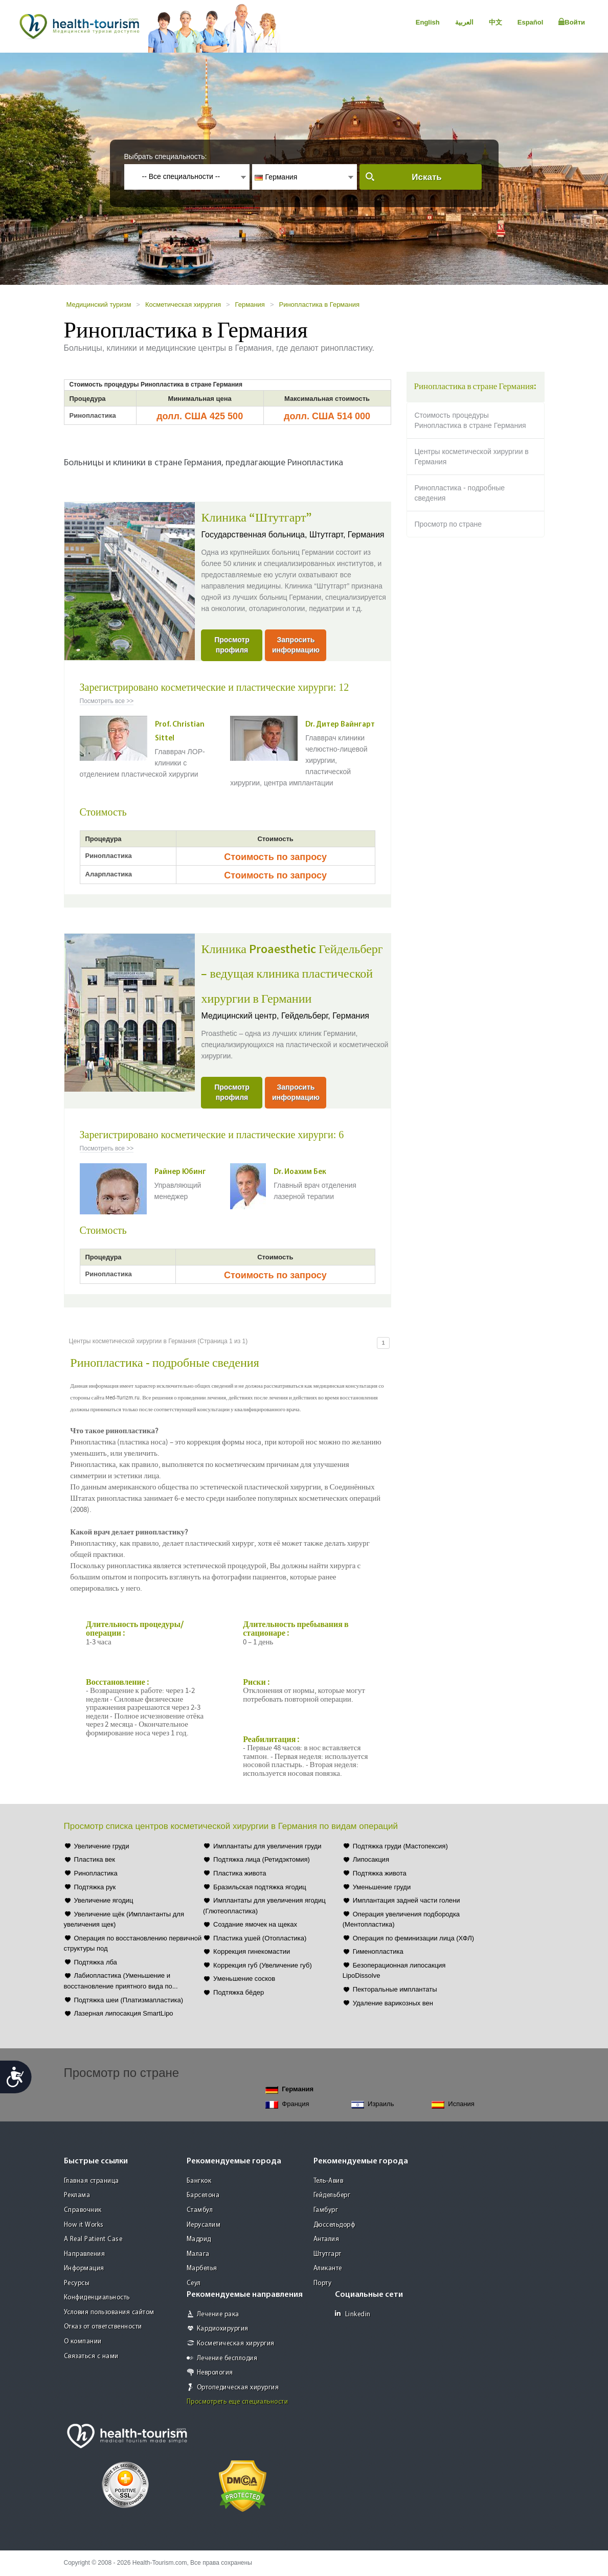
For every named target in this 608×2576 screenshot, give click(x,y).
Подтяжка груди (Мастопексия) (400, 1846)
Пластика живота (239, 1873)
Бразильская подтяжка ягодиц (259, 1887)
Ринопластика (96, 1873)
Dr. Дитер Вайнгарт (340, 725)
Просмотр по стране (448, 524)
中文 (495, 22)
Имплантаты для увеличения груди (267, 1846)
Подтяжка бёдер (238, 1992)
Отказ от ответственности (103, 2326)
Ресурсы (77, 2283)
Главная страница (91, 2181)
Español (530, 22)
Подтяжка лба (95, 1962)
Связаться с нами (91, 2356)
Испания (453, 2104)
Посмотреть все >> (107, 701)
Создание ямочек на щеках (255, 1924)
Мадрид (199, 2239)
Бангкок (199, 2181)
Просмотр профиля (232, 645)
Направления (84, 2254)
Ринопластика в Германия (319, 304)
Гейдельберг (332, 2195)
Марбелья (202, 2268)
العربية (464, 22)
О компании (83, 2341)
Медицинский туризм (98, 304)
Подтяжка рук (95, 1887)
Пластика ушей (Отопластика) (259, 1938)
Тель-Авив (328, 2181)
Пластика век (94, 1859)
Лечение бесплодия (227, 2358)
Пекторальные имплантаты (395, 1989)
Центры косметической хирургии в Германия (472, 456)
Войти (571, 22)
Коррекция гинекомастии (251, 1951)
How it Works (84, 2225)
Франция (287, 2104)
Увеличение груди (101, 1846)
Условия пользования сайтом (109, 2312)
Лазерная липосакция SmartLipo (123, 2013)
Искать (426, 177)
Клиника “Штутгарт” (256, 518)
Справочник (83, 2210)
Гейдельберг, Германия (325, 1015)
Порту (322, 2283)
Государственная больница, (255, 534)
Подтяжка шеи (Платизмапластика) (129, 2000)
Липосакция (371, 1859)
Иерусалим (204, 2225)
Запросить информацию (296, 645)
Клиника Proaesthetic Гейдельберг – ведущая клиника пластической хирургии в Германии (291, 974)
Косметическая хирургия (183, 304)
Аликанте (327, 2268)
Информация (84, 2268)
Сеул (194, 2283)
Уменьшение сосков (244, 1978)
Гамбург (326, 2210)
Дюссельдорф (334, 2225)
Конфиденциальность (97, 2297)
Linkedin (353, 2314)
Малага (198, 2254)
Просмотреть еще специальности (237, 2402)
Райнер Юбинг (180, 1172)
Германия (250, 304)
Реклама (77, 2195)
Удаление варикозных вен (393, 2003)
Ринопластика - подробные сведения (460, 493)
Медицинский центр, (241, 1015)
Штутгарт (327, 2254)
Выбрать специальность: (165, 156)
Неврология (215, 2372)
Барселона (203, 2195)
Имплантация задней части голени (406, 1900)
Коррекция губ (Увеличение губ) (262, 1965)
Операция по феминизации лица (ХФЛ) (413, 1938)
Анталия (326, 2239)
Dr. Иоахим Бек (300, 1172)
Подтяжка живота (380, 1873)
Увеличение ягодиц (103, 1900)
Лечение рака (218, 2314)
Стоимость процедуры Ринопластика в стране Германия (470, 420)
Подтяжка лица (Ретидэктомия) (261, 1859)
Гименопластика (378, 1951)
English (428, 22)
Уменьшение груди (382, 1887)
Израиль (372, 2104)
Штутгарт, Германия (347, 534)
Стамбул (200, 2210)
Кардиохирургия (223, 2328)
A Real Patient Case (93, 2239)
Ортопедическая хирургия (238, 2387)
